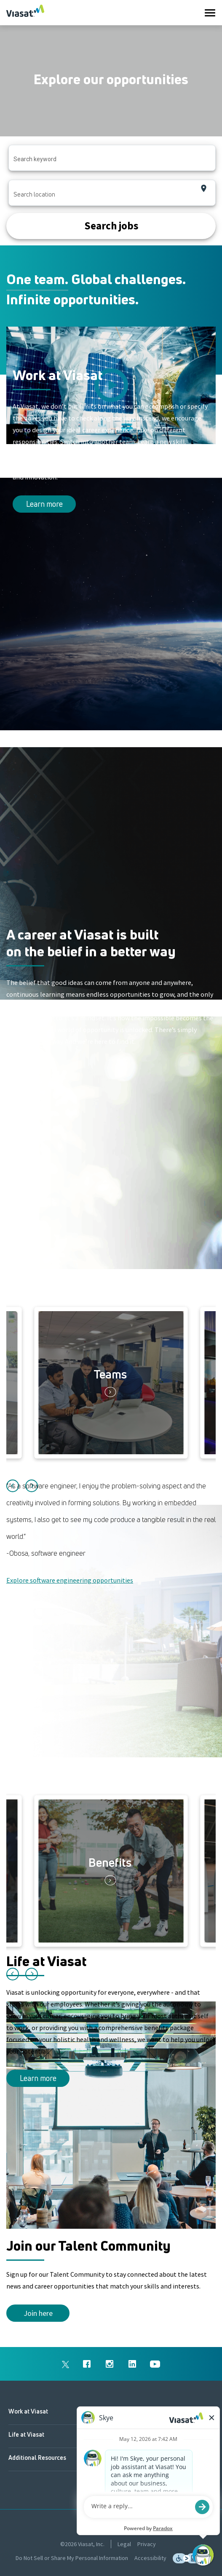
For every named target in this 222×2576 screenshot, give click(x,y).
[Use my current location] (203, 188)
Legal (124, 2544)
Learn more (44, 504)
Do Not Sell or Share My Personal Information (72, 2558)
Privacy (146, 2544)
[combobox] (112, 158)
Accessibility (150, 2558)
